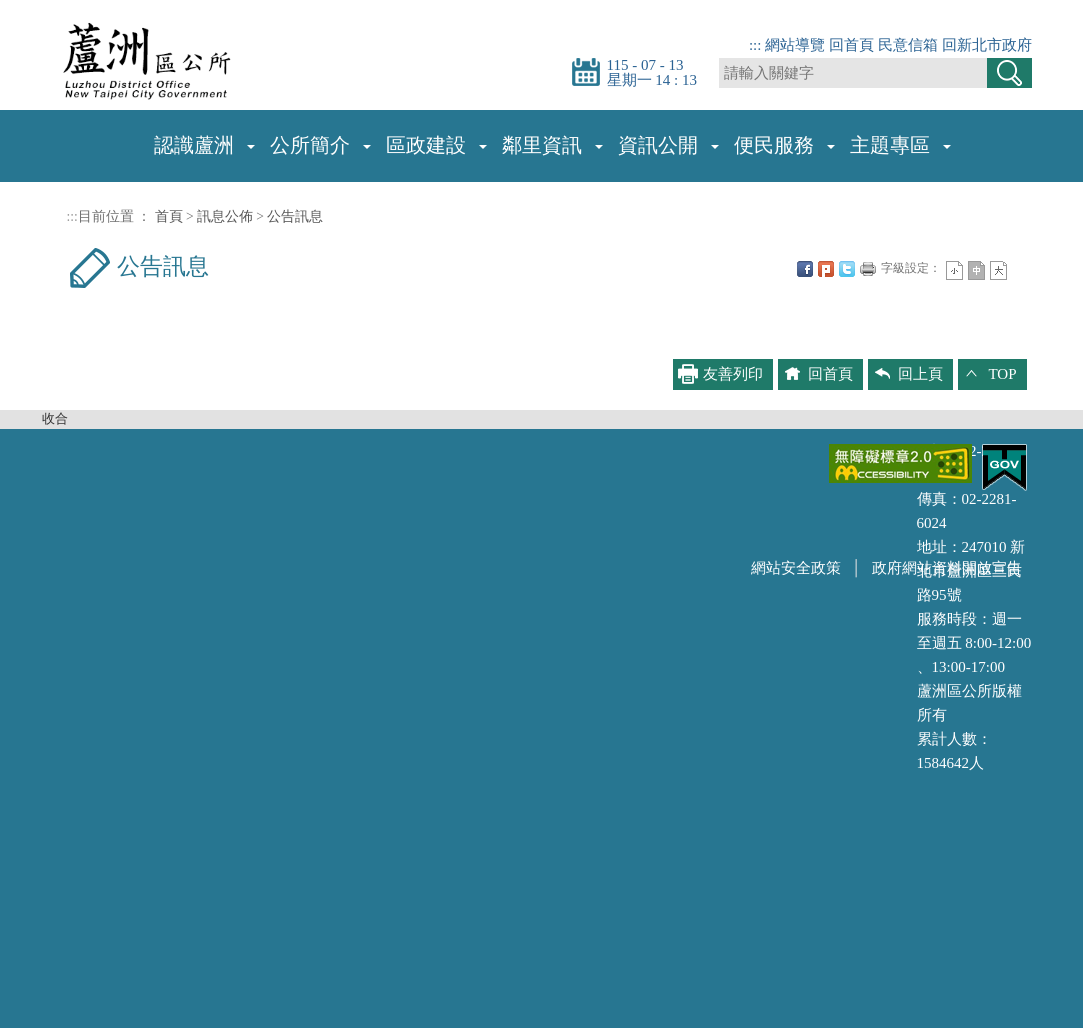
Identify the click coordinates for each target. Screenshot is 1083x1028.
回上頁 (920, 374)
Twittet (847, 269)
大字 (998, 270)
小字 (954, 270)
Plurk (826, 269)
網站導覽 (795, 45)
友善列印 (868, 269)
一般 (976, 270)
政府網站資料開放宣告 (947, 568)
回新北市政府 (987, 45)
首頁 (169, 216)
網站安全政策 (796, 568)
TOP (1002, 374)
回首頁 (851, 45)
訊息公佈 (225, 216)
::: (755, 45)
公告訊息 (295, 216)
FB (805, 269)
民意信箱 (908, 45)
